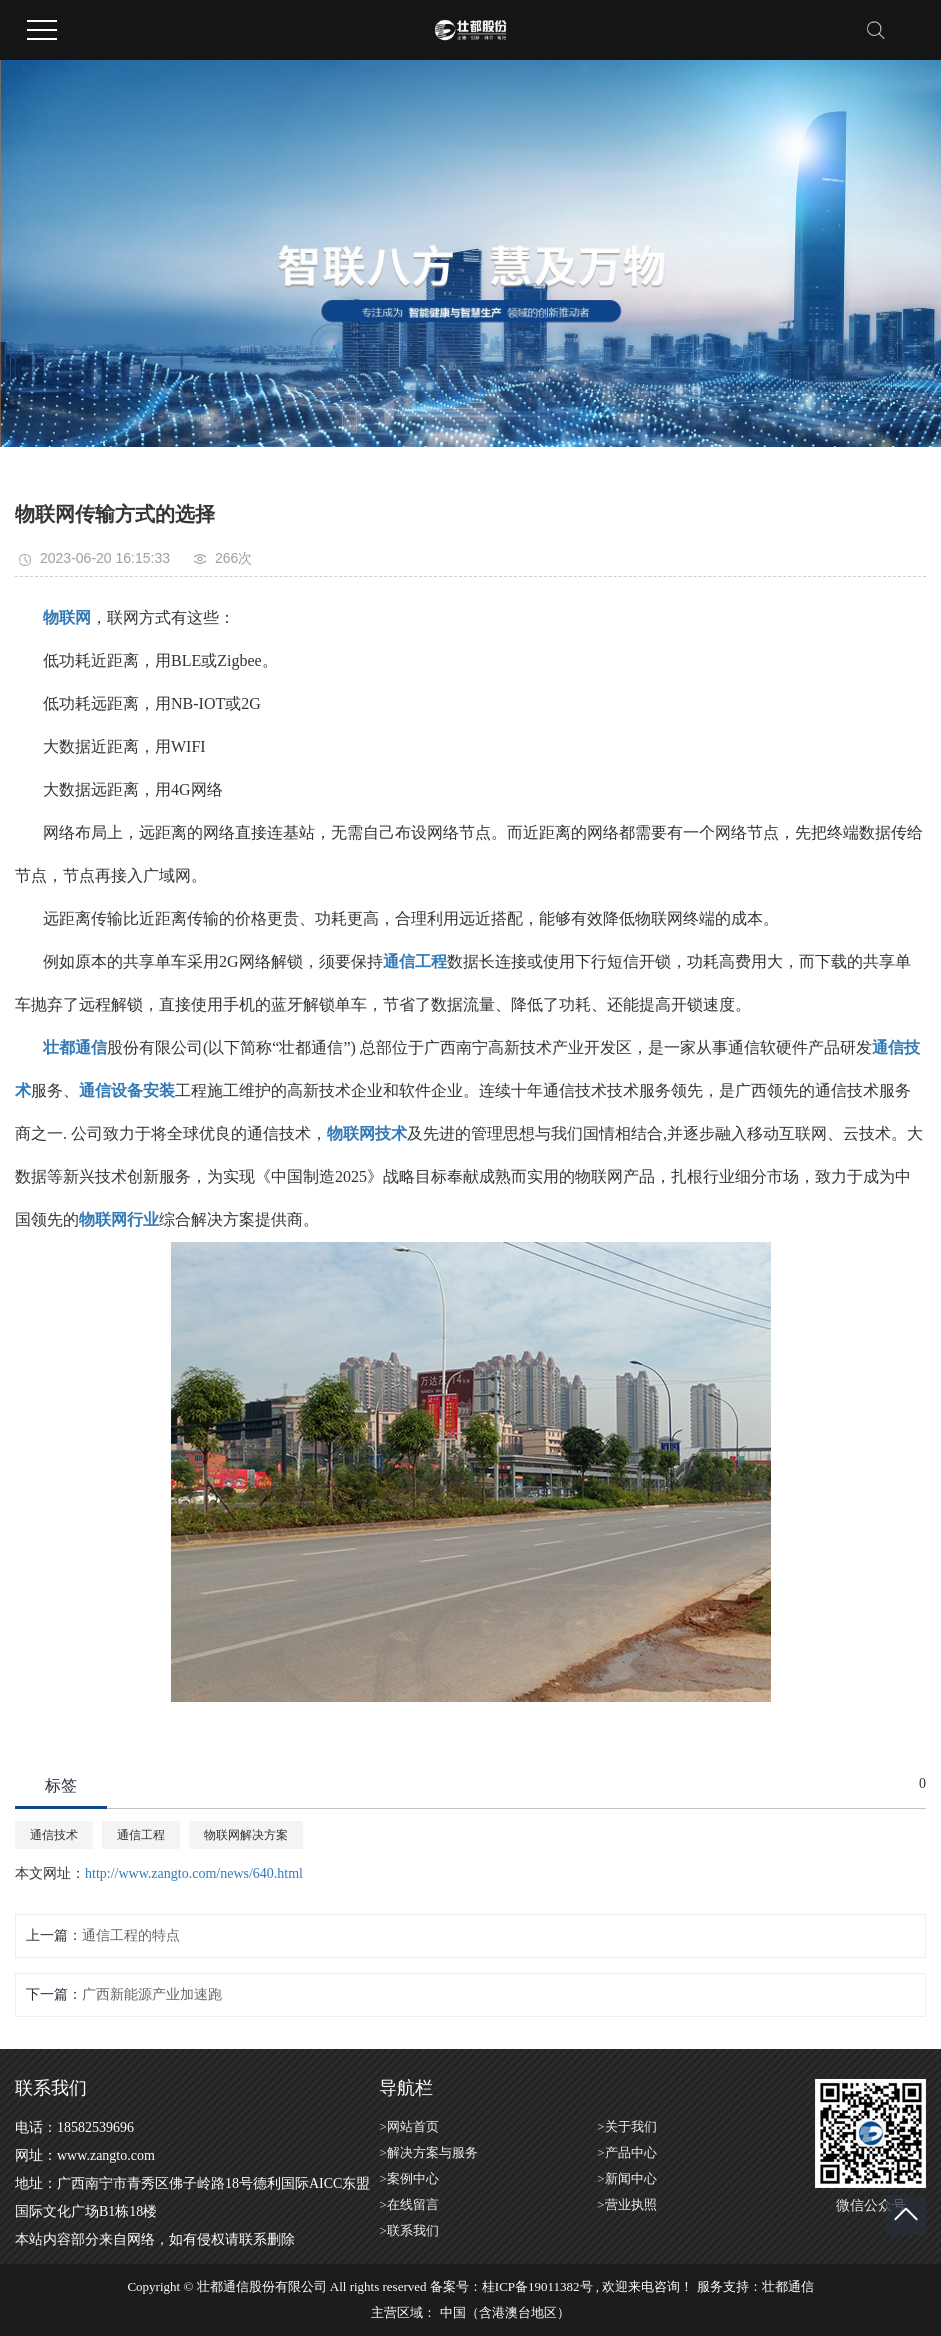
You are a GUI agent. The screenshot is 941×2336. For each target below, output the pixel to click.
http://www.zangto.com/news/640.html (194, 1873)
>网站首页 (408, 2126)
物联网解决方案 (246, 1835)
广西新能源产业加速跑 (152, 1994)
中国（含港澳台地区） (505, 2312)
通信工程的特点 (131, 1935)
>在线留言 (408, 2204)
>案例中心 (408, 2178)
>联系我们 (408, 2230)
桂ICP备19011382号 (537, 2286)
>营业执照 (626, 2204)
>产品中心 (626, 2152)
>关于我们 (626, 2126)
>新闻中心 (626, 2178)
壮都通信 (788, 2286)
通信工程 (141, 1835)
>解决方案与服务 (428, 2152)
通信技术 (54, 1835)
